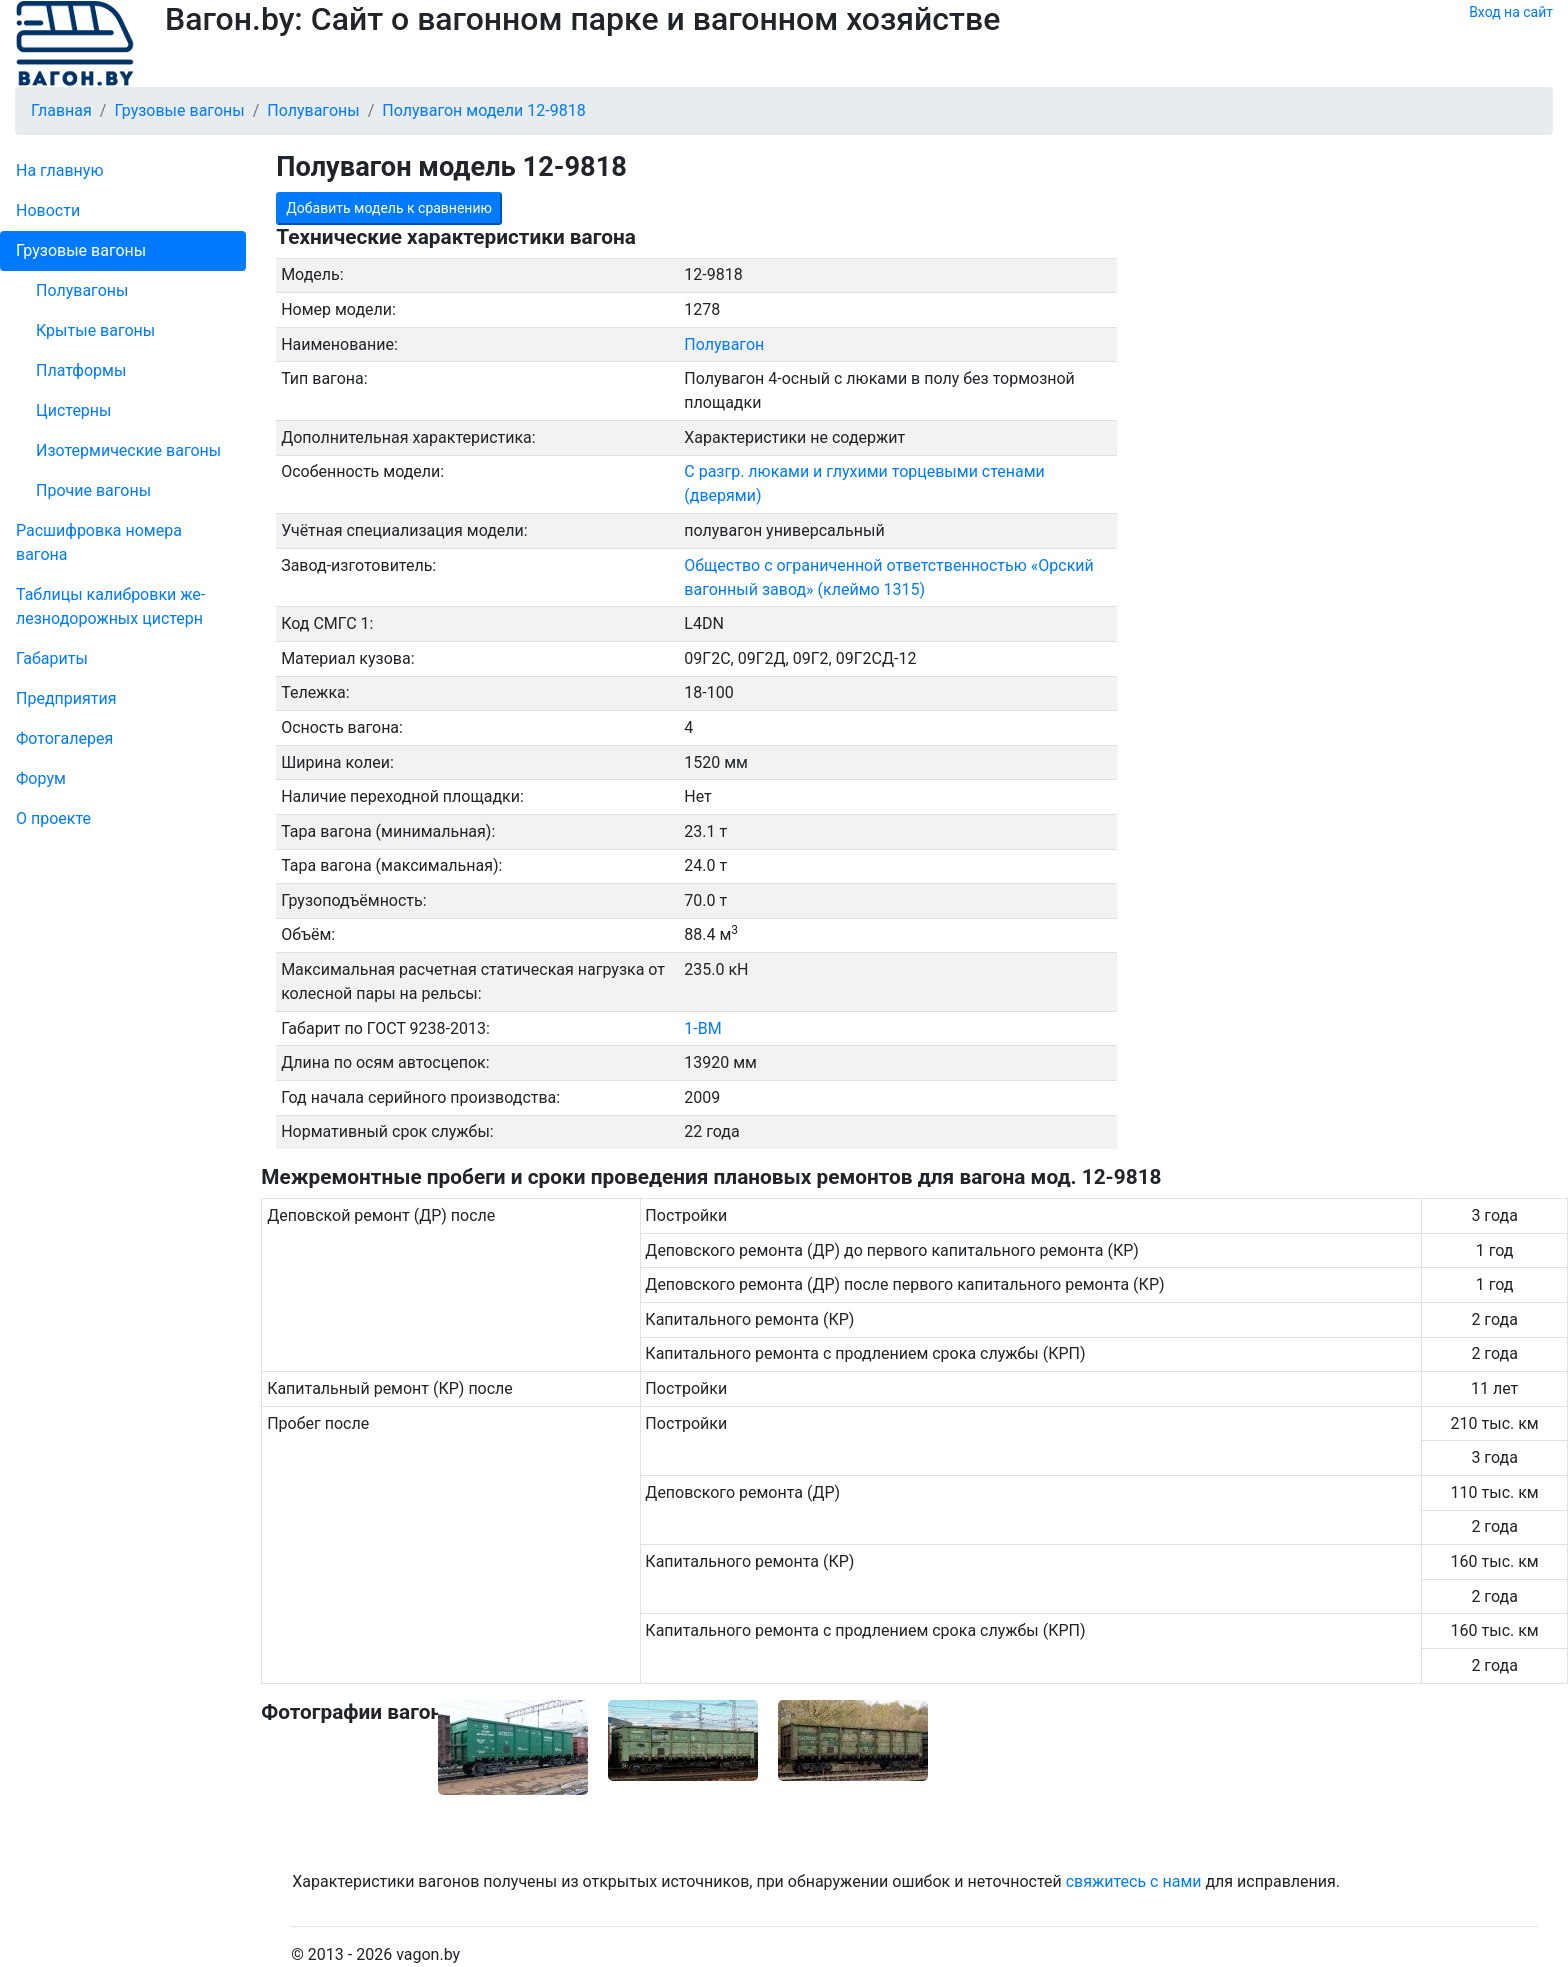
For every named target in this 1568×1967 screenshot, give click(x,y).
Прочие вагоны (93, 490)
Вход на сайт (1511, 12)
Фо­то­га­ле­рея (64, 738)
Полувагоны (82, 290)
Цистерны (74, 410)
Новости (48, 210)
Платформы (81, 370)
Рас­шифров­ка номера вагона (99, 542)
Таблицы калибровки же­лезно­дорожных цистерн (110, 606)
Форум (41, 778)
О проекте (53, 818)
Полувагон (724, 344)
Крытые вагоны (95, 330)
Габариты (52, 658)
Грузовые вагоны (81, 250)
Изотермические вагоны (128, 450)
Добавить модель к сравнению (389, 208)
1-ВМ (702, 1028)
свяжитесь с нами (1134, 1881)
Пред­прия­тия (66, 698)
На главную (59, 170)
